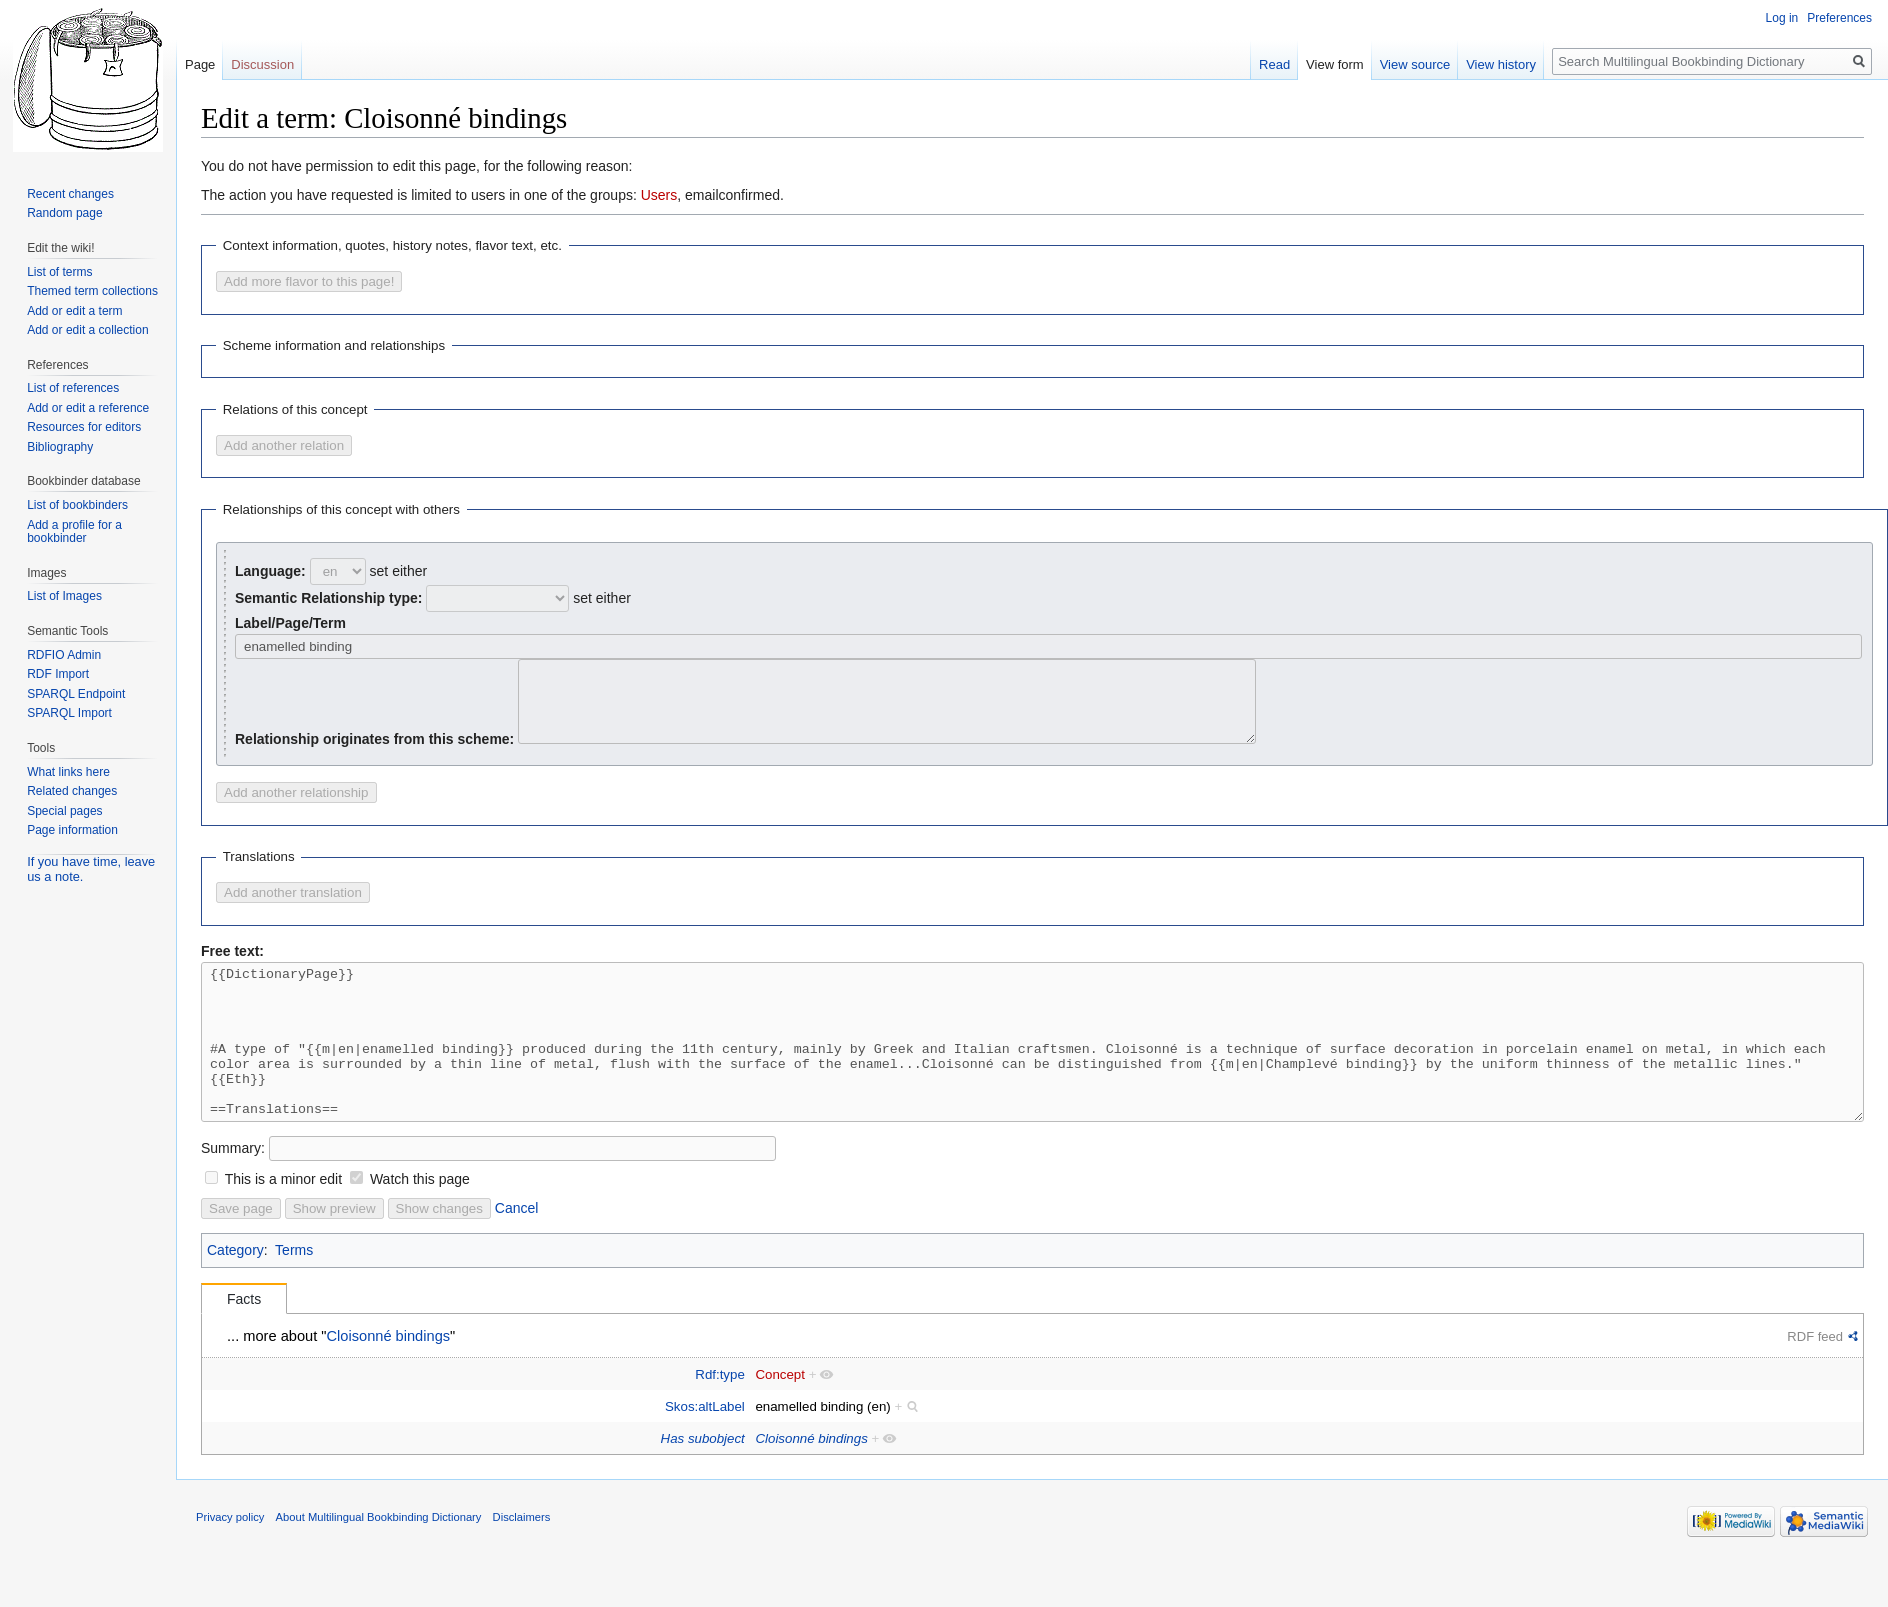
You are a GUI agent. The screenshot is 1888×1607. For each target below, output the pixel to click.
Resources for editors (84, 427)
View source (1415, 64)
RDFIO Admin (64, 655)
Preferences (1839, 18)
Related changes (72, 791)
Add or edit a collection (87, 330)
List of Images (64, 596)
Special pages (64, 811)
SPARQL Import (69, 713)
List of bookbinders (77, 505)
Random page (64, 213)
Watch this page (420, 1224)
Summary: (233, 1193)
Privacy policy (230, 1562)
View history (1501, 64)
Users (659, 195)
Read (1274, 64)
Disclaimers (522, 1562)
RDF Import (58, 674)
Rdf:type (720, 1419)
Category (235, 1295)
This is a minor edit (283, 1224)
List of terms (59, 272)
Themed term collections (92, 291)
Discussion (262, 64)
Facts (244, 1344)
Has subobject (703, 1483)
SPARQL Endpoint (76, 694)
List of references (73, 388)
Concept (780, 1419)
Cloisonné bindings (389, 1381)
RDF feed (1815, 1381)
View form (1335, 64)
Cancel (517, 1253)
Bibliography (60, 447)
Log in (1782, 18)
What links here (68, 772)
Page (200, 64)
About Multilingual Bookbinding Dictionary (379, 1562)
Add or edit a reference (88, 408)
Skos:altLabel (705, 1451)
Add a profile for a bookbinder (74, 532)
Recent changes (70, 194)
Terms (294, 1295)
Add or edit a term (74, 311)
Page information (72, 830)
